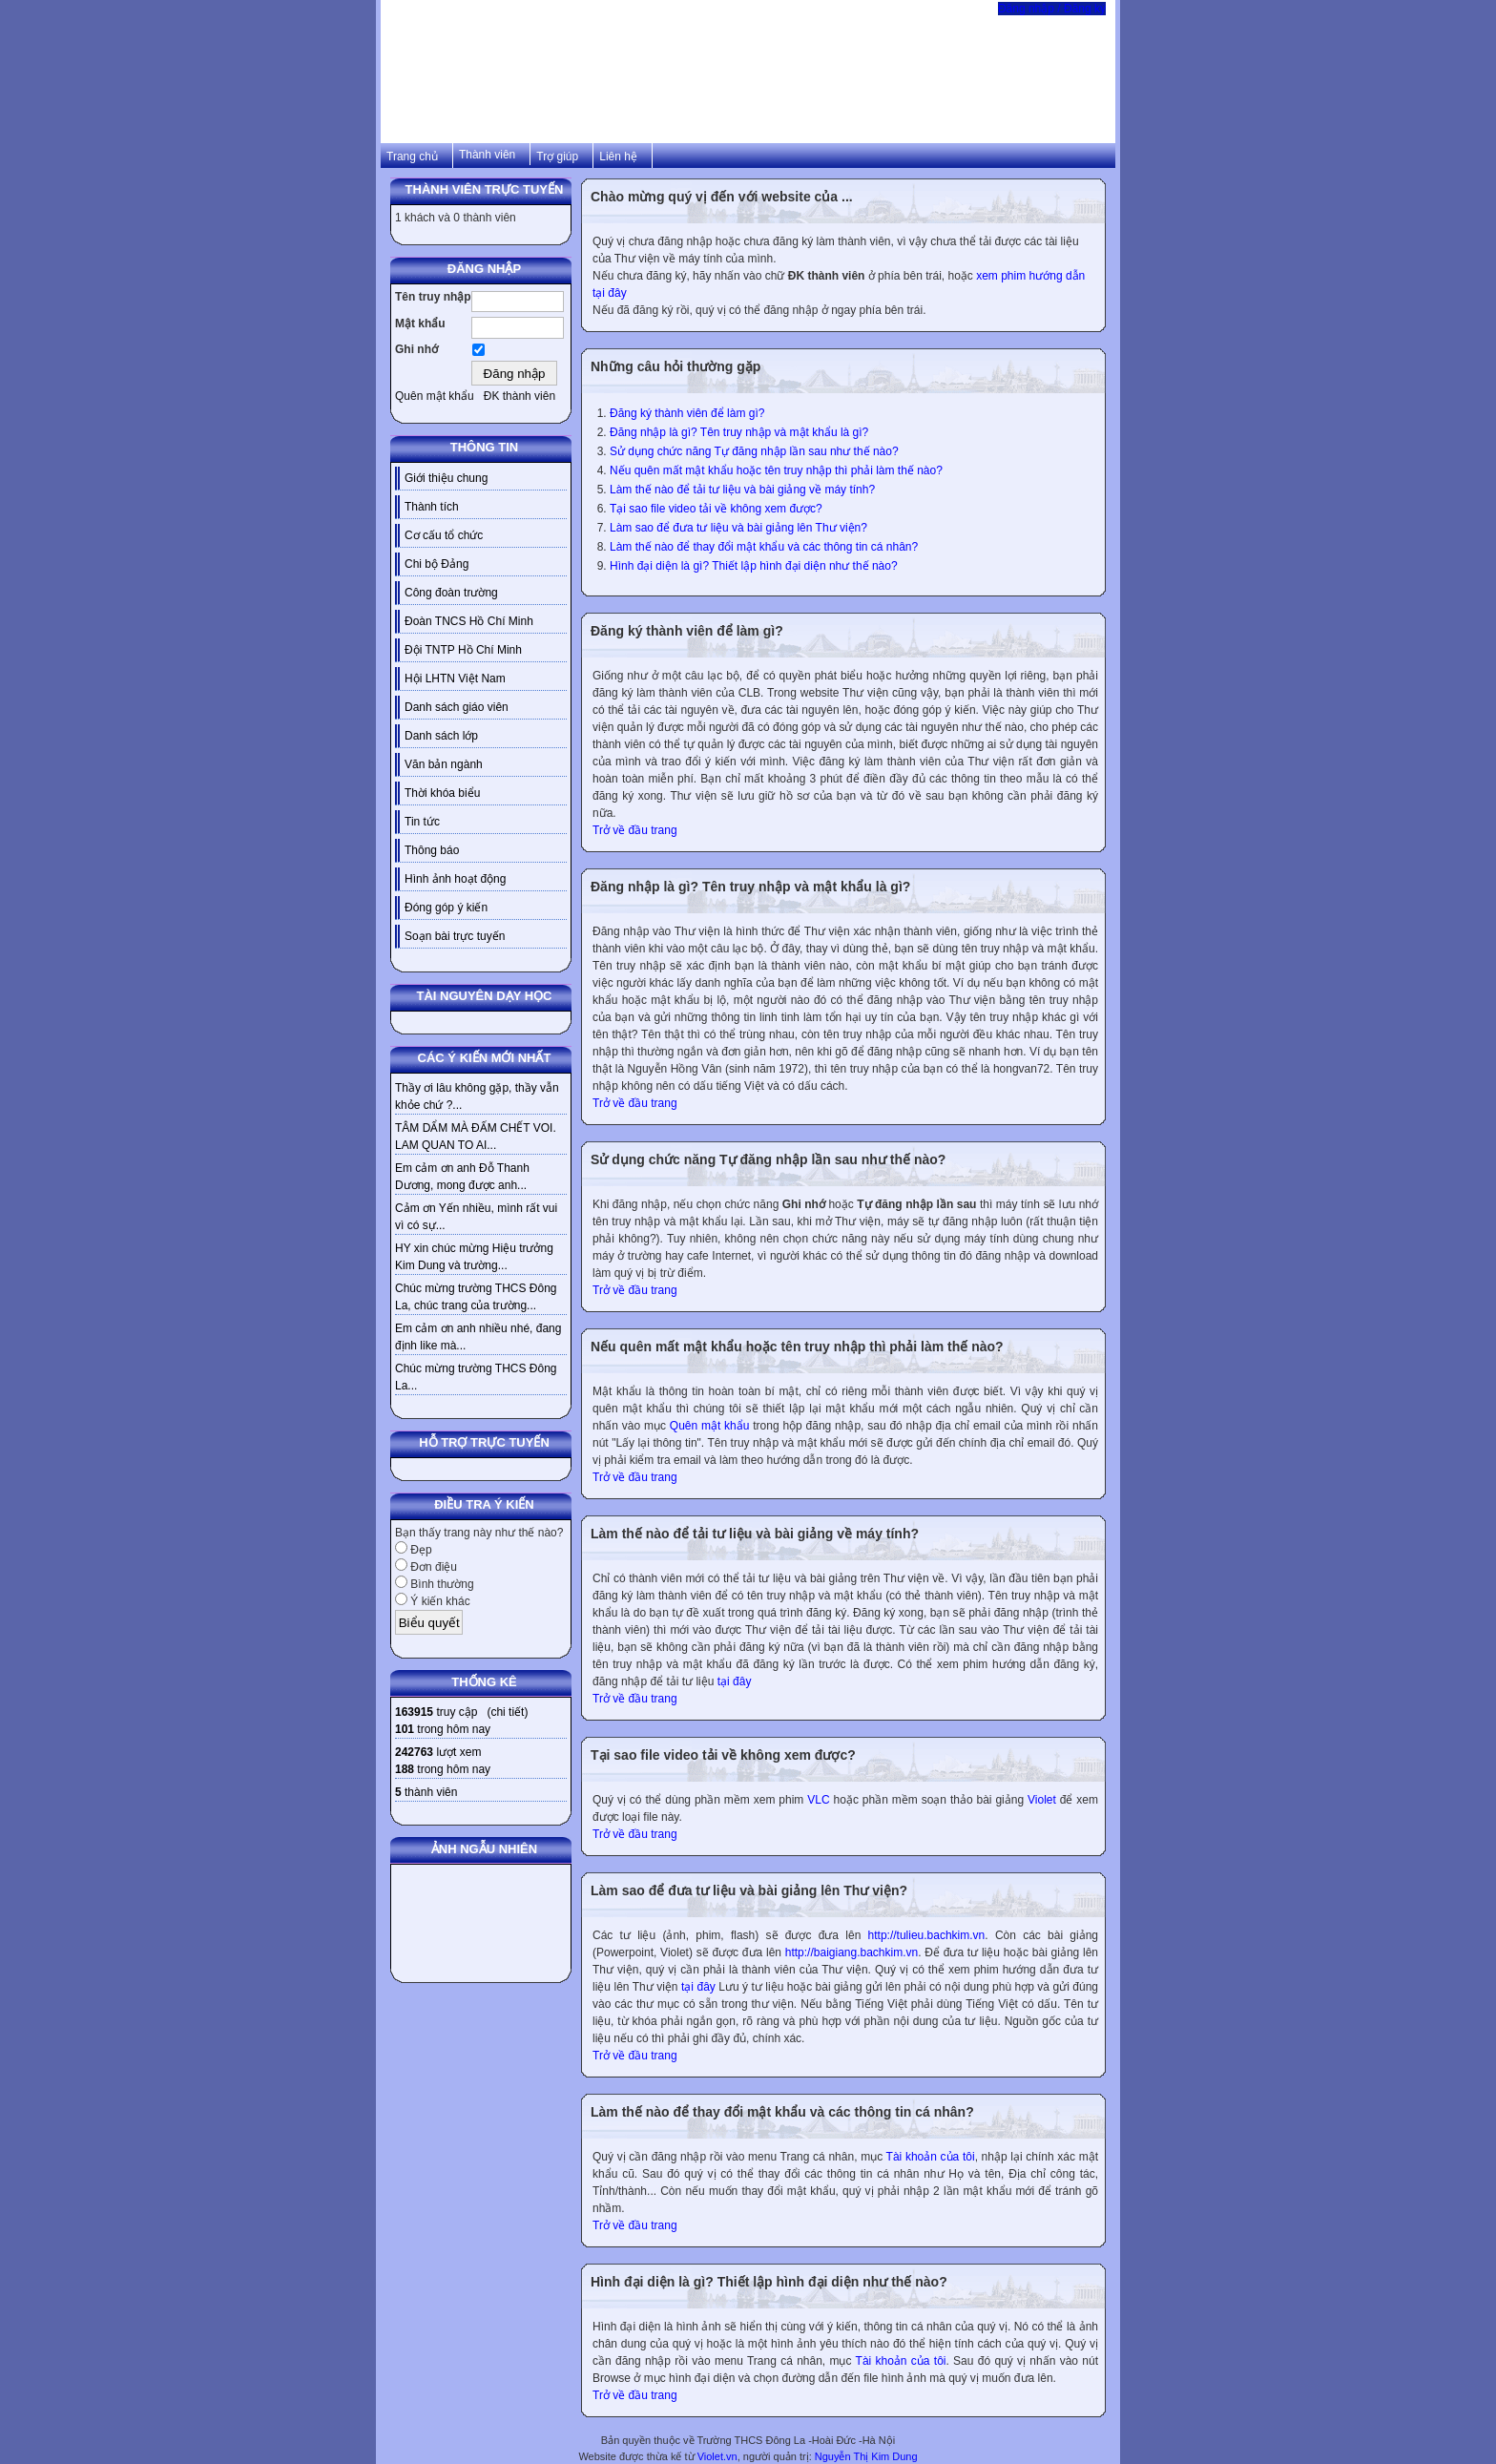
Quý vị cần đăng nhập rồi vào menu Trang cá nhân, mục (739, 2156)
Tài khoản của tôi (930, 2156)
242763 (414, 1752)
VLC (818, 1799)
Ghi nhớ (416, 349)
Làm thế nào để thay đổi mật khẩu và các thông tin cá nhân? (764, 546)
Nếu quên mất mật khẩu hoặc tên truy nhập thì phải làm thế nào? (776, 470)
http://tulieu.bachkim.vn (927, 1935)
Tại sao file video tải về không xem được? (716, 508)
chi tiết (507, 1712)
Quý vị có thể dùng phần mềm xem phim (699, 1799)
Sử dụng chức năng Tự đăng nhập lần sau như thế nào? (754, 451)
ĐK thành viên (519, 396)
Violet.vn (717, 2456)
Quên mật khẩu (434, 396)
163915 (414, 1712)
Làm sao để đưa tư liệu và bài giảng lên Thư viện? (738, 527)
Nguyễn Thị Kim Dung (866, 2456)
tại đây (734, 1681)
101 (404, 1729)
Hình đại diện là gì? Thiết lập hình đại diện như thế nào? (754, 566)
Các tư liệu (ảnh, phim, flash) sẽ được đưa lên (730, 1935)
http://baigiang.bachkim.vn (851, 1952)
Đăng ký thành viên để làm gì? (687, 413)
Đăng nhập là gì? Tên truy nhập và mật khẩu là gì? (739, 432)
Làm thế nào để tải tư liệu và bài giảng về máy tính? (742, 489)
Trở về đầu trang (634, 830)
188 (404, 1769)
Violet (1042, 1799)
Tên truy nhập (433, 296)
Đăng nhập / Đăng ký (1052, 8)
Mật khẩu (420, 323)
